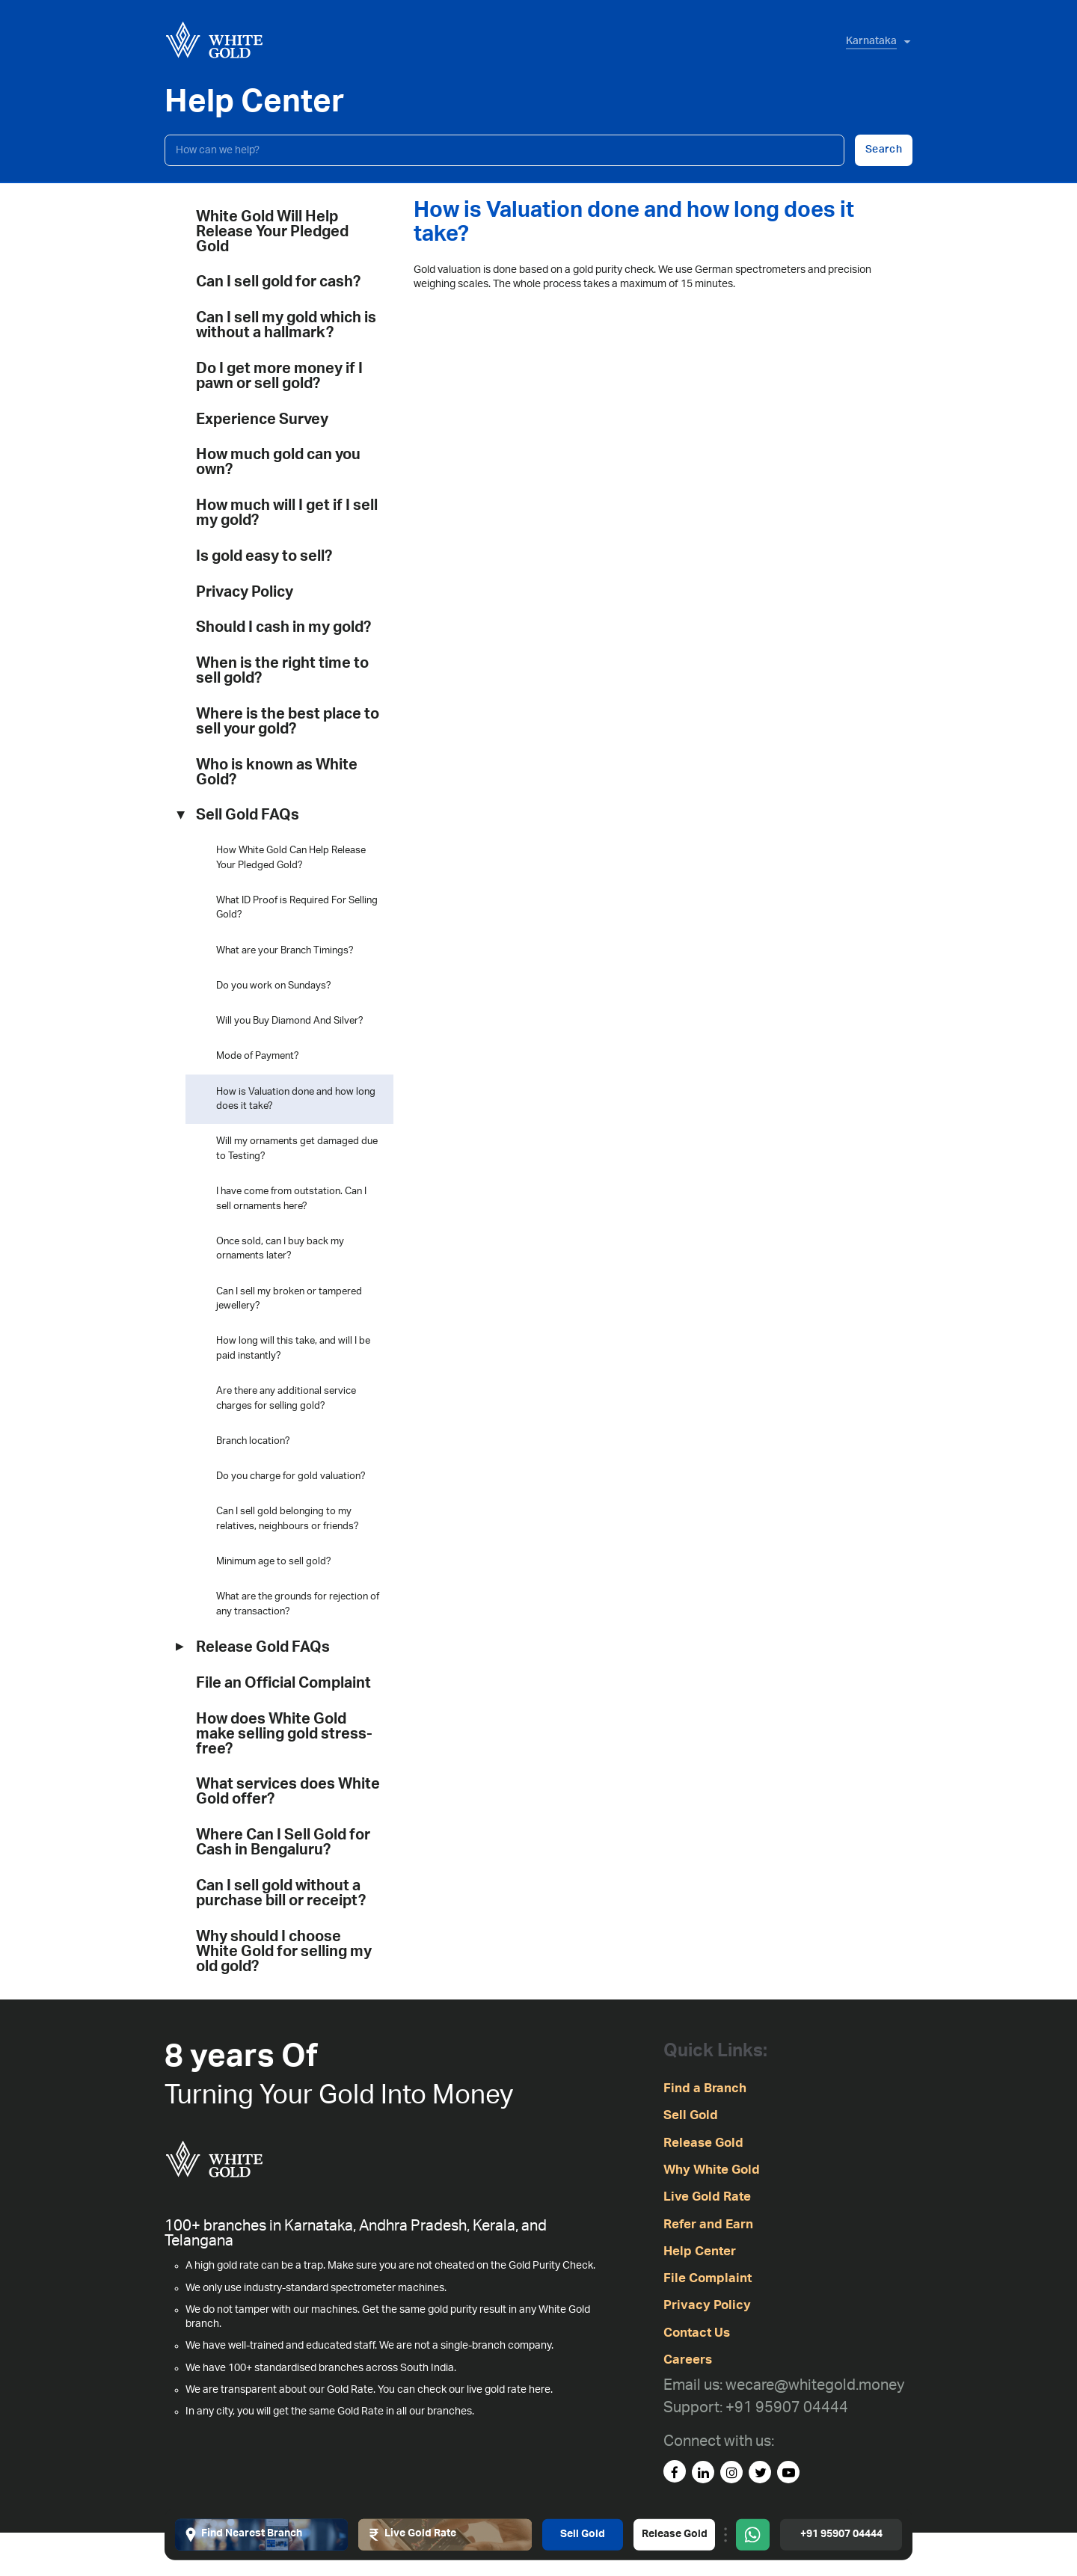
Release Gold (675, 2534)
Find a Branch (704, 2088)
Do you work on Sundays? (273, 986)
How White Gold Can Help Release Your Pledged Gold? (291, 858)
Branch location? (253, 1441)
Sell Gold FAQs (247, 815)
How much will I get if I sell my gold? (287, 513)
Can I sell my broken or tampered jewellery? (289, 1299)
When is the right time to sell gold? (282, 671)
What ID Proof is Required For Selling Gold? (297, 908)
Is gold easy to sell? (264, 556)
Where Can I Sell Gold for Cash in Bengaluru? (283, 1842)
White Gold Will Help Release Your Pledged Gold (272, 231)
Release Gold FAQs (263, 1647)
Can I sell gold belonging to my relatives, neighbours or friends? (287, 1519)
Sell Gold (582, 2534)
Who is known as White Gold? (277, 772)
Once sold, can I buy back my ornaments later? (280, 1249)
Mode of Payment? (257, 1056)
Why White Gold (711, 2169)
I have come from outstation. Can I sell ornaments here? (291, 1199)
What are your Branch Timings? (285, 951)
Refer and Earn (708, 2224)
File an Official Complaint (283, 1683)
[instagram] (731, 2472)
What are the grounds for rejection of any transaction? (297, 1604)
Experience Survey (262, 419)
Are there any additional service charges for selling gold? (286, 1398)
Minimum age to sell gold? (273, 1562)
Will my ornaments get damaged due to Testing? (297, 1149)
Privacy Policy (244, 592)
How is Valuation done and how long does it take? (295, 1099)
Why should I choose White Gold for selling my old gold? (284, 1951)
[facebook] (674, 2471)
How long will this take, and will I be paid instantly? (293, 1348)
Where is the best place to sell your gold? (287, 722)
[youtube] (788, 2472)
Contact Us (696, 2332)
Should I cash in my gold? (283, 627)
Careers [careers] (687, 2359)
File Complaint (707, 2278)
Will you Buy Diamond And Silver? (289, 1021)
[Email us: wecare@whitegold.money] (783, 2386)
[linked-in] (703, 2472)
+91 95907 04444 (841, 2534)
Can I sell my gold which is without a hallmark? (286, 325)
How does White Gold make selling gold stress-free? (284, 1734)
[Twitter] (760, 2472)
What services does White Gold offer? (288, 1792)
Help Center (699, 2251)
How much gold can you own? (278, 462)
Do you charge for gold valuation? (291, 1476)
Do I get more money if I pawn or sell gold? (279, 376)
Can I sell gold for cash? (278, 281)
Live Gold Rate (707, 2196)
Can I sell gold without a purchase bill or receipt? (281, 1893)
